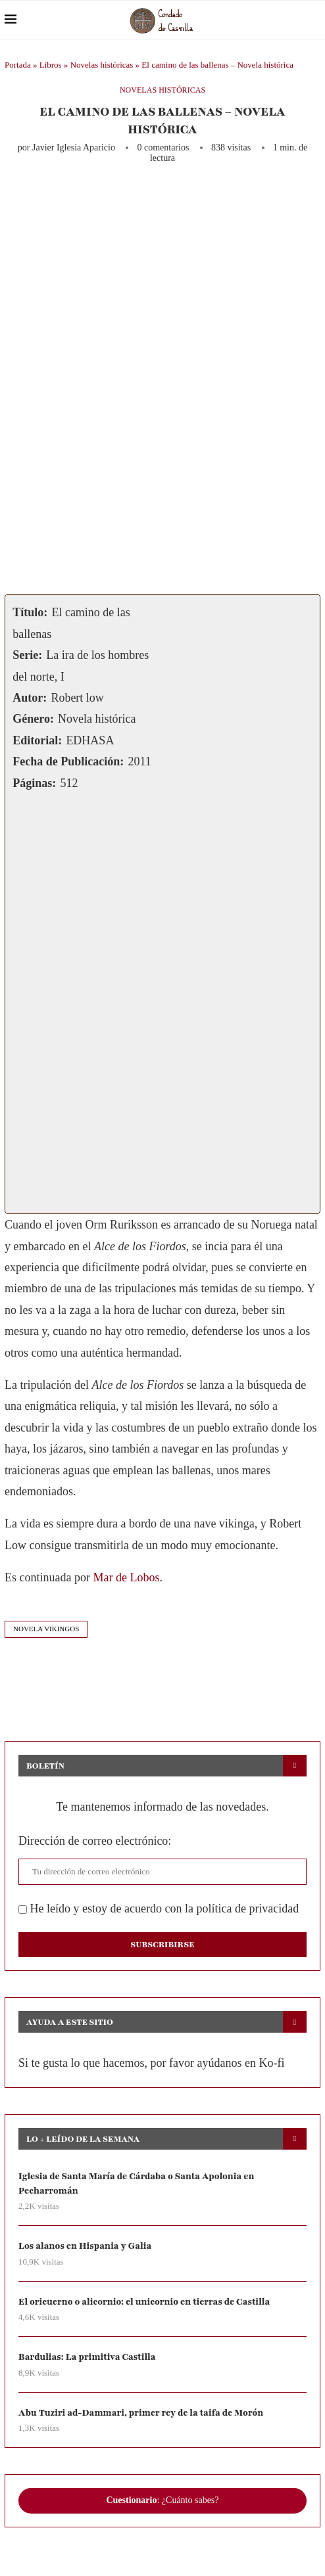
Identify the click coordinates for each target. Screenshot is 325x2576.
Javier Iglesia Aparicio (73, 147)
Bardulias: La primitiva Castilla (89, 2359)
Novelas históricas (102, 65)
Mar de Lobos (126, 1577)
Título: (29, 612)
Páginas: (34, 783)
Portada (18, 65)
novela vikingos (46, 1629)
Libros (50, 65)
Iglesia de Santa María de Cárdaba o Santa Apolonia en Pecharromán (140, 2183)
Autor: (29, 697)
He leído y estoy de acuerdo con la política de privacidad (158, 1908)
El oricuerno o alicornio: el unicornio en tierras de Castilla (148, 2303)
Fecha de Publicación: (68, 761)
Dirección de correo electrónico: (94, 1840)
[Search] (313, 20)
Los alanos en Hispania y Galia (87, 2246)
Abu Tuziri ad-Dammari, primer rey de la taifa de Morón (144, 2414)
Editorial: (37, 740)
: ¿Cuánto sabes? (162, 2503)
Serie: (27, 655)
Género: (33, 718)
